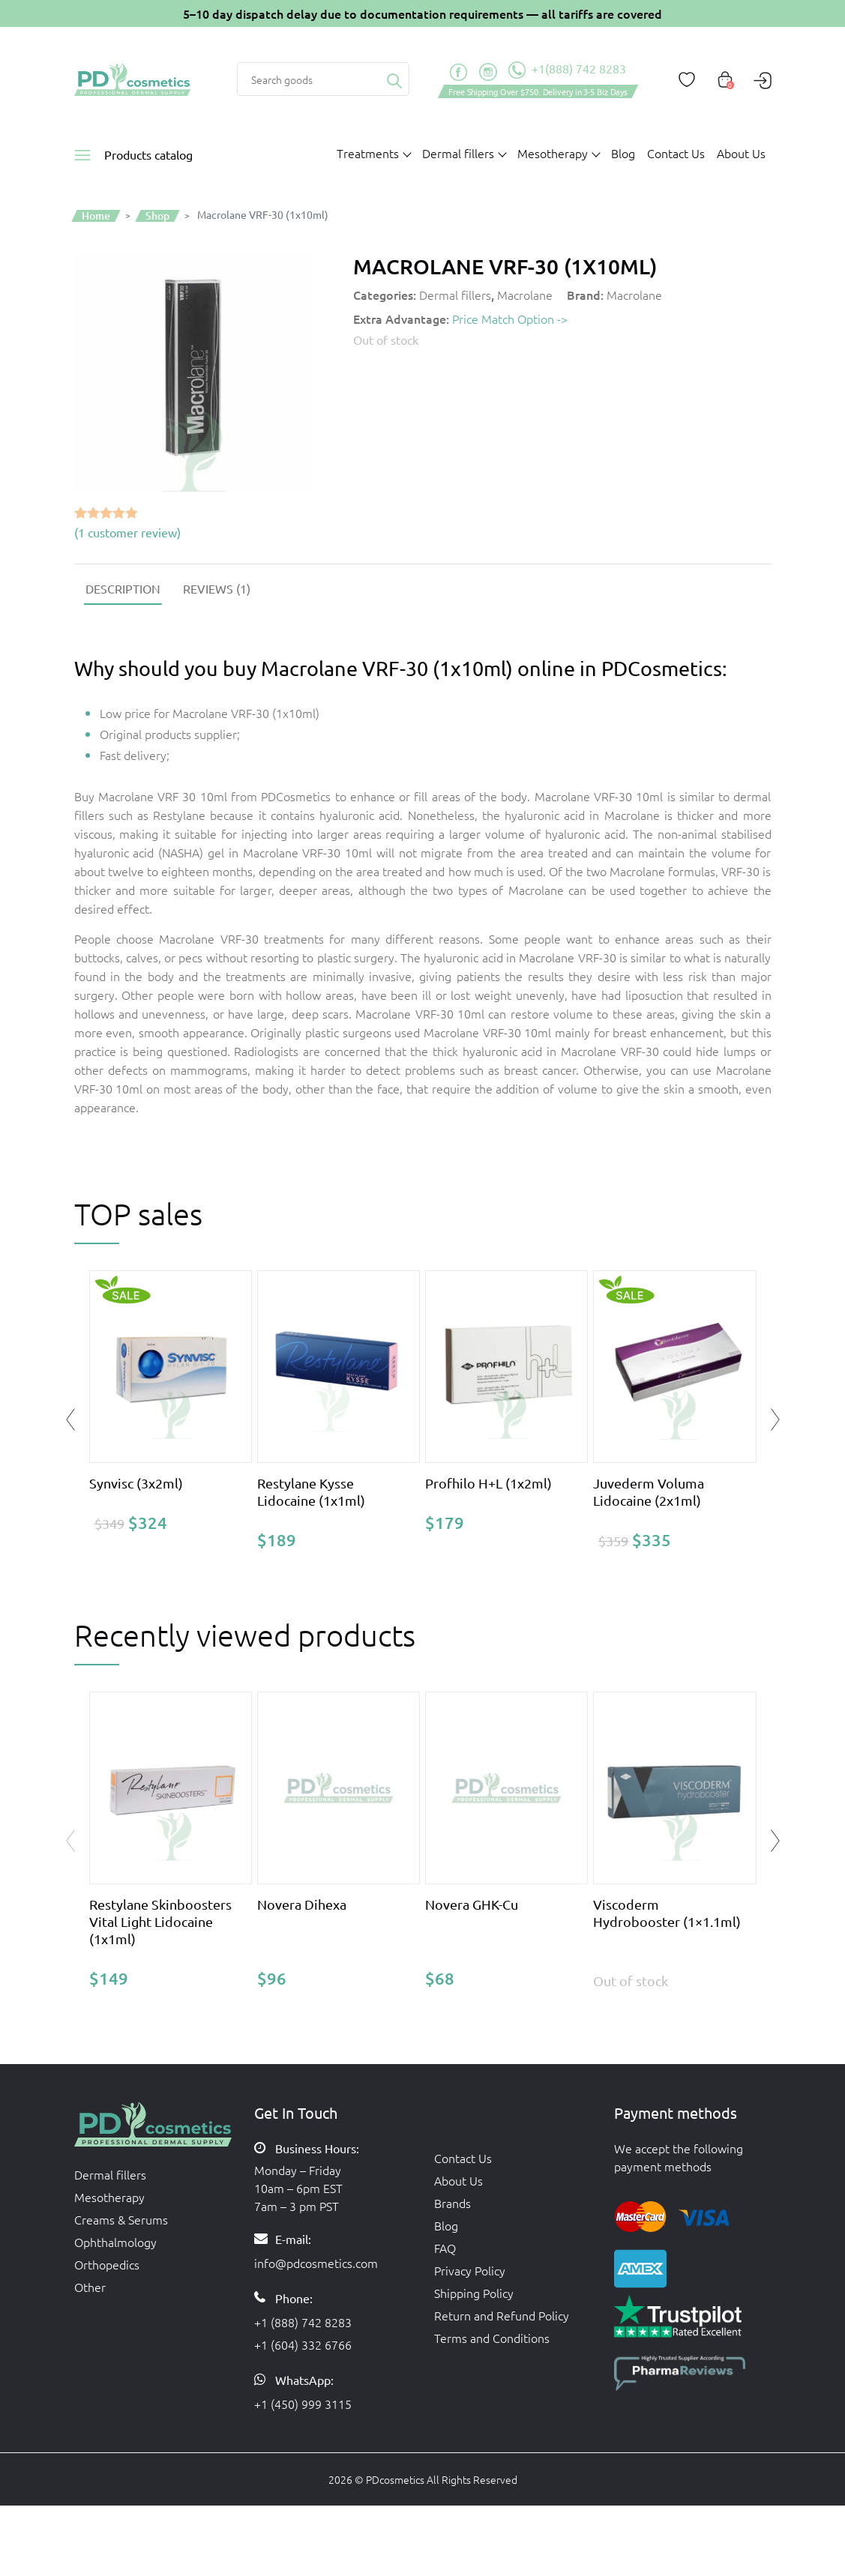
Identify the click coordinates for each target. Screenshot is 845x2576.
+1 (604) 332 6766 (303, 2344)
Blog (623, 153)
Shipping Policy (474, 2292)
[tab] (123, 588)
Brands (452, 2203)
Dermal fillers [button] (458, 153)
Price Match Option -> (510, 318)
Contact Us (676, 153)
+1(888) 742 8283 (567, 70)
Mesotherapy (109, 2197)
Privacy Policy (469, 2270)
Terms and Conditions (492, 2337)
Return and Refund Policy (501, 2315)
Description (122, 588)
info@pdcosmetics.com (316, 2262)
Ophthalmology (115, 2241)
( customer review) (127, 532)
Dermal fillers (455, 294)
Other (90, 2286)
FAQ (445, 2247)
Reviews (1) (216, 588)
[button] (775, 1840)
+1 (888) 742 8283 (303, 2322)
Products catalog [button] (148, 154)
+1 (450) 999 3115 (303, 2403)
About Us (741, 153)
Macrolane (525, 294)
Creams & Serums (121, 2219)
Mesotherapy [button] (552, 153)
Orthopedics (106, 2264)
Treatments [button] (368, 153)
